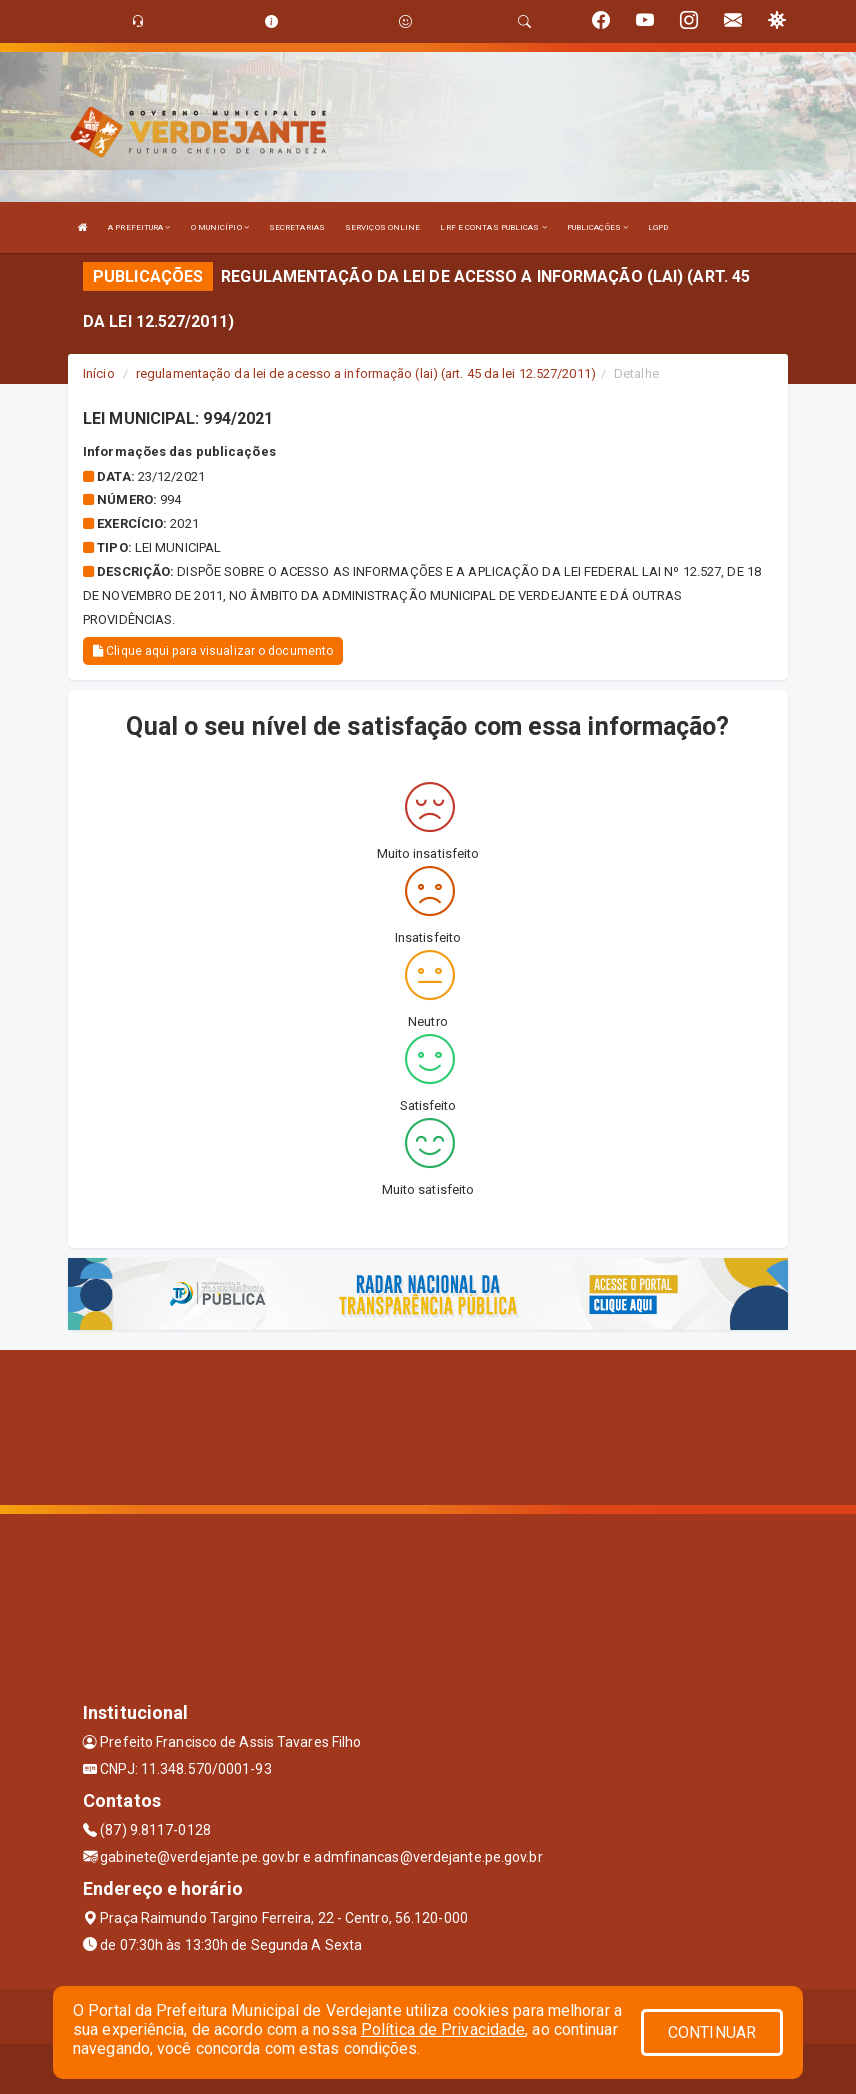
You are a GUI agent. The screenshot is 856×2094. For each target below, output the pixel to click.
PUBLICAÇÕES (597, 227)
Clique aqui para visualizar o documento (213, 651)
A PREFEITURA (139, 227)
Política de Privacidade (443, 2029)
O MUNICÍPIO (220, 227)
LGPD (658, 227)
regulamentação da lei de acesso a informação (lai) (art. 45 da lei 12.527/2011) (366, 373)
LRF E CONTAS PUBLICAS (493, 227)
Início (99, 373)
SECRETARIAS (297, 227)
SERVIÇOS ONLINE (383, 227)
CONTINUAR (712, 2032)
